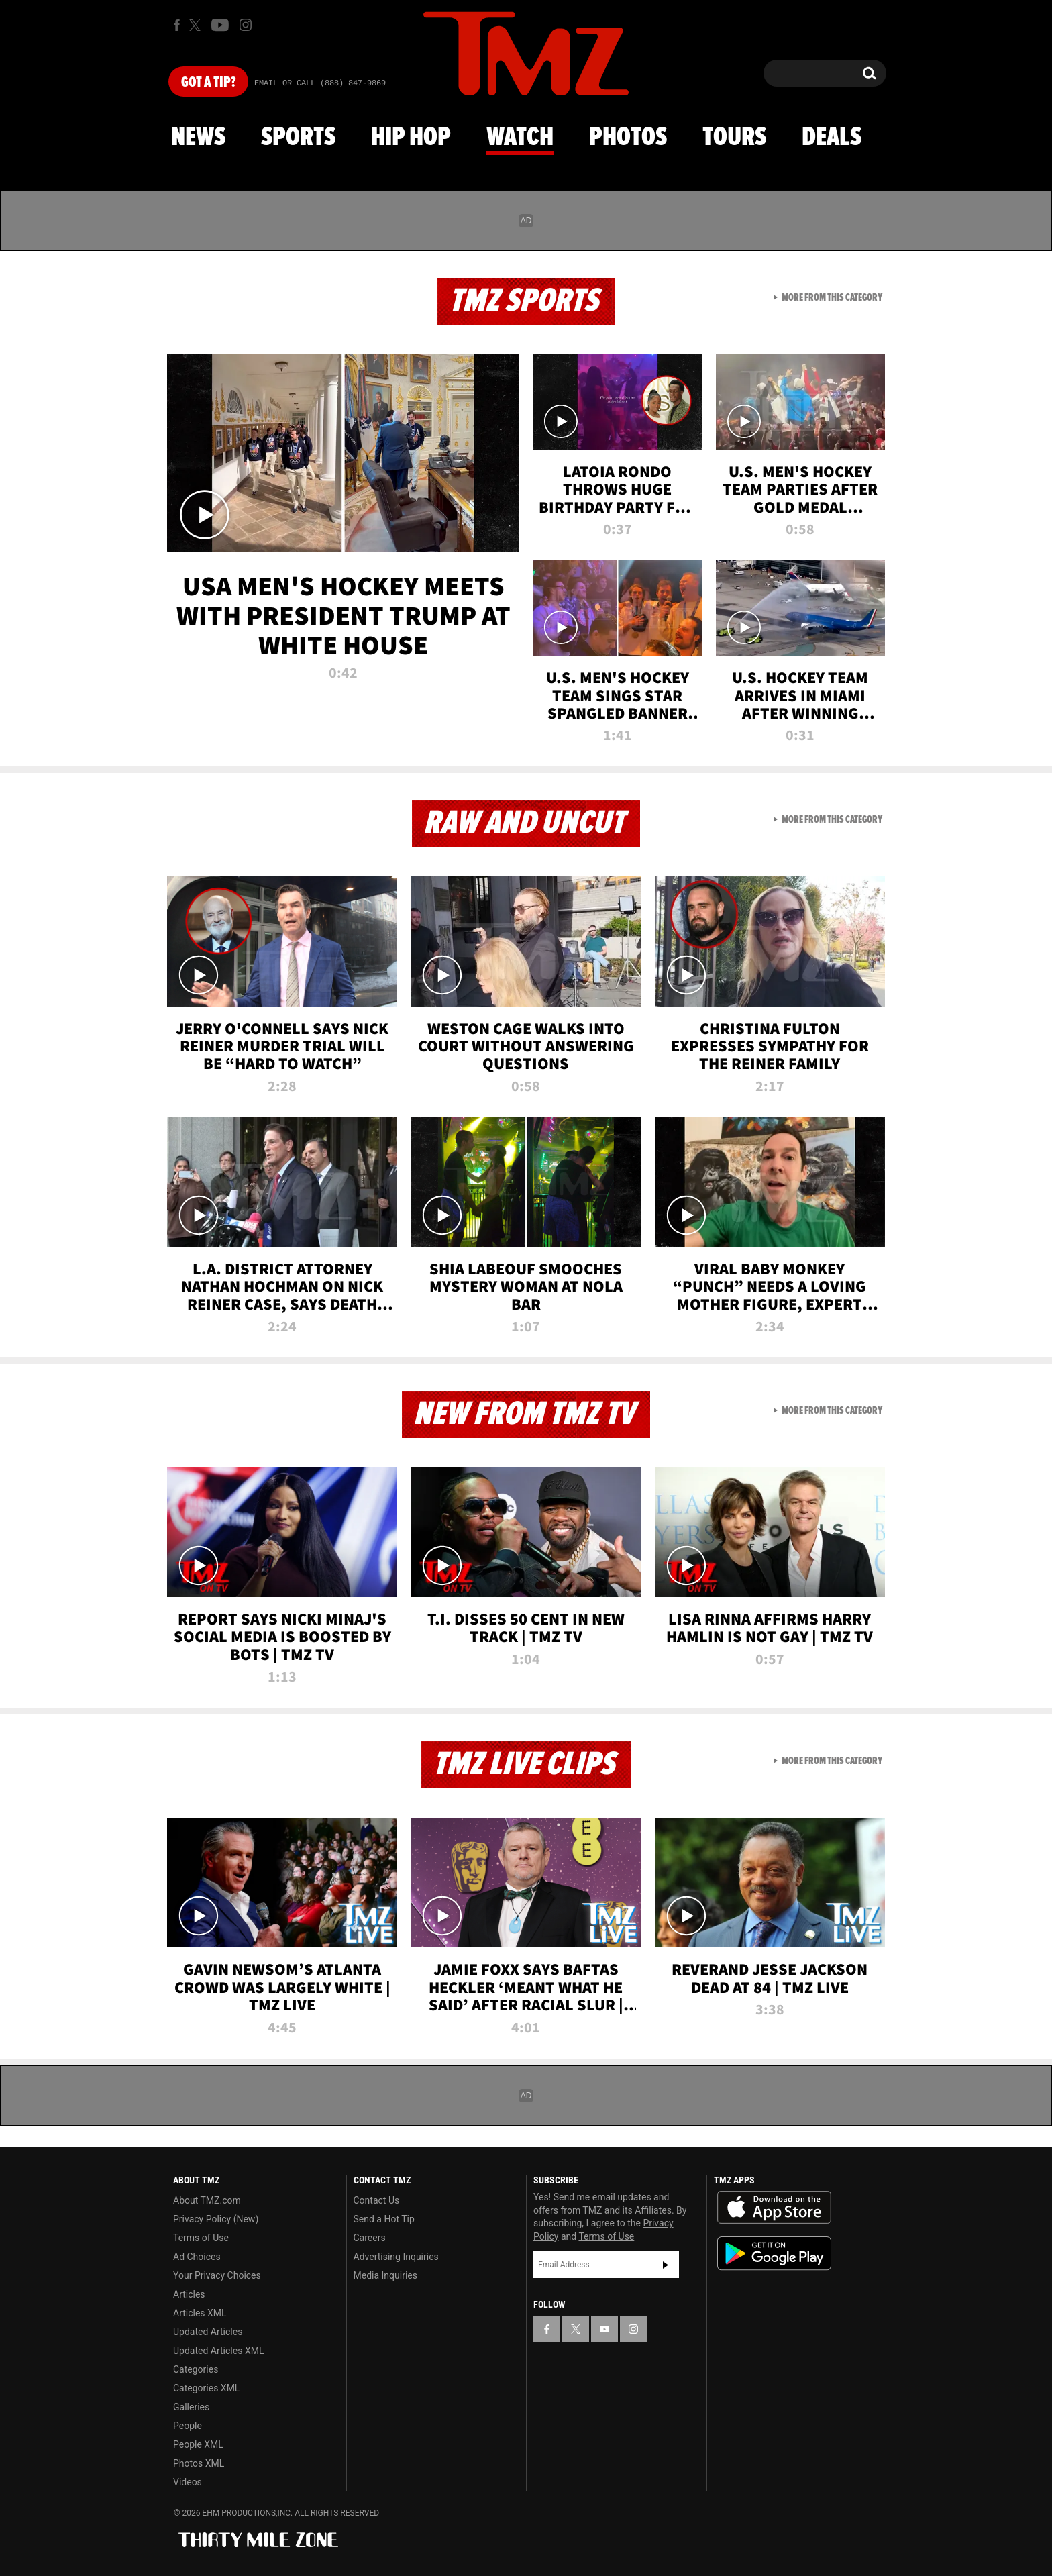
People (187, 2425)
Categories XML (206, 2388)
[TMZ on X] (197, 25)
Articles (189, 2294)
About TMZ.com (207, 2200)
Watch (520, 137)
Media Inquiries (385, 2275)
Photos (628, 137)
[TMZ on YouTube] (604, 2329)
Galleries (191, 2407)
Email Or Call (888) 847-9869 (320, 83)
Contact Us (377, 2200)
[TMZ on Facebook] (177, 25)
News (198, 137)
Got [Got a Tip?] (208, 82)
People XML (198, 2444)
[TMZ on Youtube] (220, 25)
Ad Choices (197, 2256)
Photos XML (198, 2463)
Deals (831, 137)
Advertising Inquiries (396, 2256)
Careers (370, 2237)
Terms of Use (201, 2237)
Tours (734, 137)
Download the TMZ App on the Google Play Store (774, 2253)
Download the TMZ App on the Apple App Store (774, 2207)
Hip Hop (411, 137)
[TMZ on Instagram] (245, 25)
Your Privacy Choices (217, 2275)
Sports (298, 137)
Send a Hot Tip (384, 2219)
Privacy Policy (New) (215, 2219)
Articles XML (200, 2313)
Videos (187, 2482)
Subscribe (665, 2264)
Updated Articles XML (218, 2350)
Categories (195, 2369)
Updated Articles (207, 2331)
